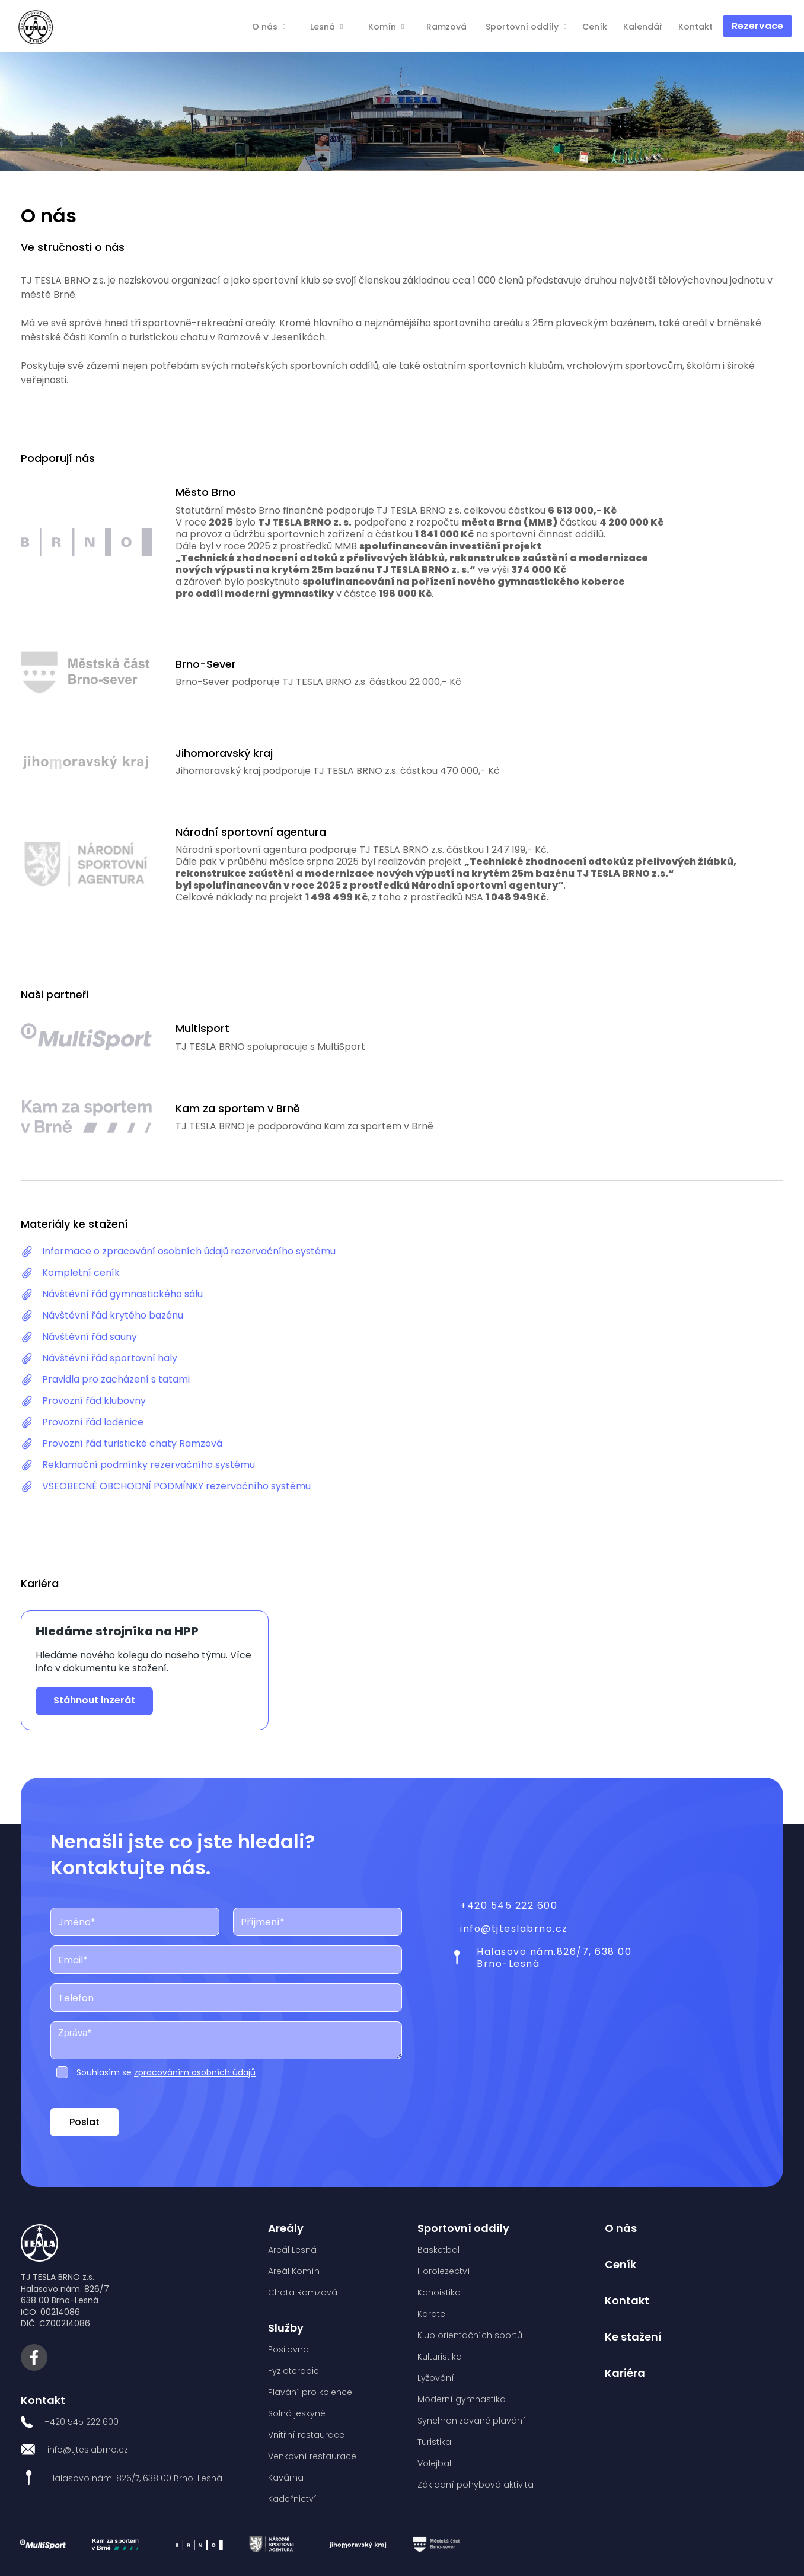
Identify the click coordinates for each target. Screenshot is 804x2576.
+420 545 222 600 (508, 1905)
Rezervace (757, 26)
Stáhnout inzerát (94, 1700)
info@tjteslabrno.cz (514, 1928)
